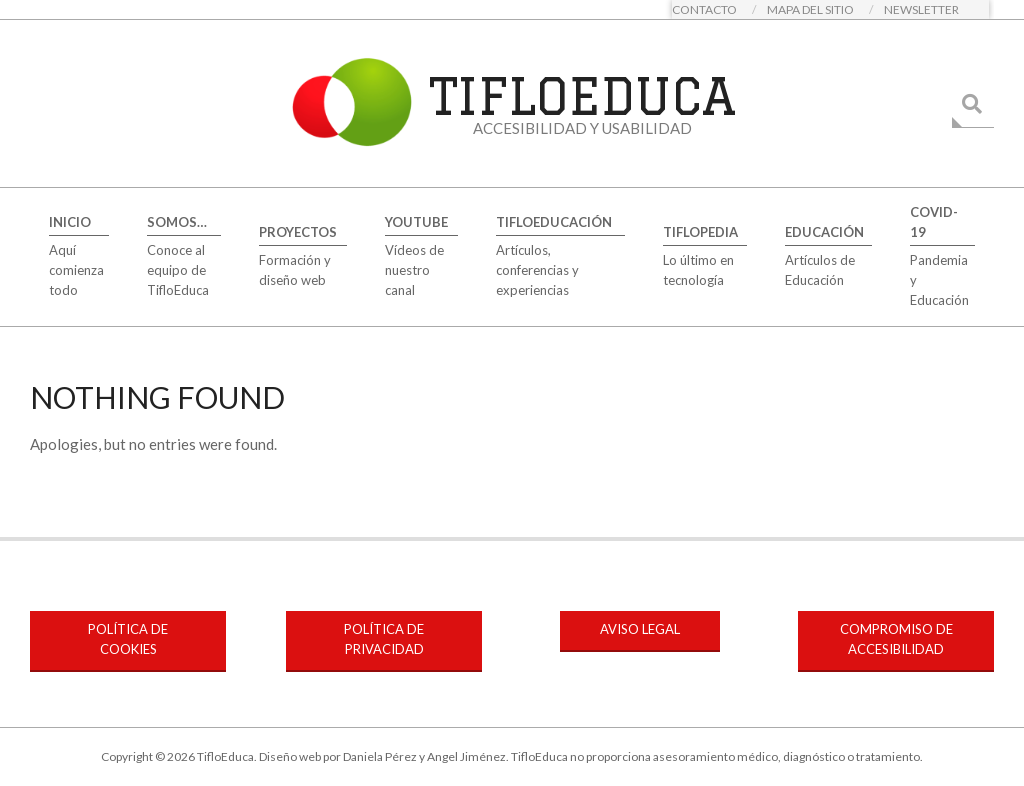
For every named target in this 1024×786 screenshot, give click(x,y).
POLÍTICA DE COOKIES (128, 639)
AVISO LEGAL (640, 629)
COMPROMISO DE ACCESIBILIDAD (896, 639)
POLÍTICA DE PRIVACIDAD (384, 639)
